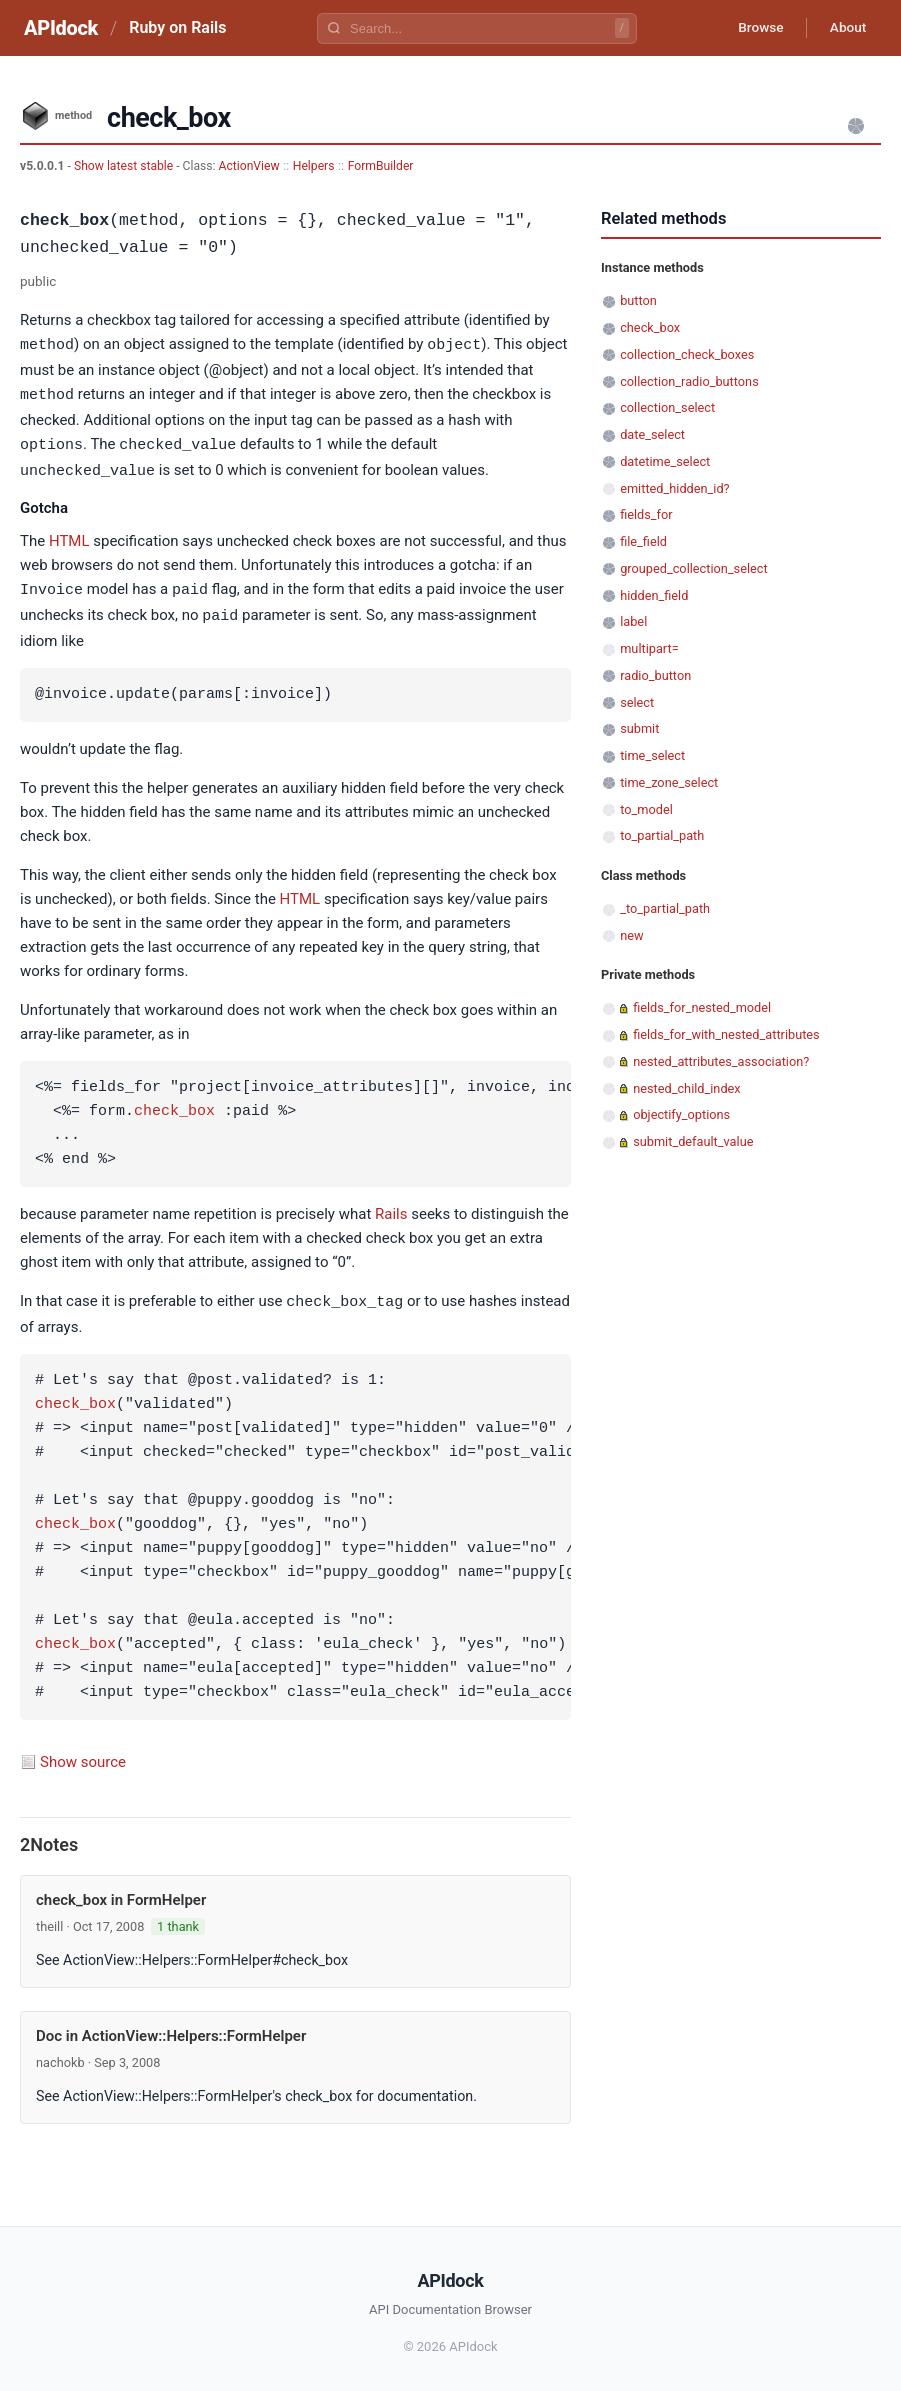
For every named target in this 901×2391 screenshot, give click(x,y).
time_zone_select (669, 782)
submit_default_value (693, 1141)
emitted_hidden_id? (674, 488)
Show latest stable (125, 166)
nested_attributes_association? (721, 1061)
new (631, 935)
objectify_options (681, 1114)
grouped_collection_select (693, 568)
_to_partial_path (665, 908)
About (846, 28)
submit (639, 728)
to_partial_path (662, 835)
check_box (174, 1106)
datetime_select (665, 461)
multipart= (649, 648)
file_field (643, 541)
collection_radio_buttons (689, 381)
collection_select (667, 407)
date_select (652, 434)
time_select (652, 755)
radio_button (655, 675)
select (637, 702)
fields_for (646, 514)
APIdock (61, 28)
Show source (83, 1755)
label (633, 621)
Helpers (314, 166)
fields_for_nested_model (702, 1007)
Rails (391, 1208)
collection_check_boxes (687, 354)
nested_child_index (687, 1088)
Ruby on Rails (177, 27)
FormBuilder (381, 166)
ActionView (249, 166)
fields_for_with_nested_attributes (726, 1034)
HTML (69, 537)
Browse (755, 28)
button (638, 300)
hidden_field (654, 595)
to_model (646, 809)
